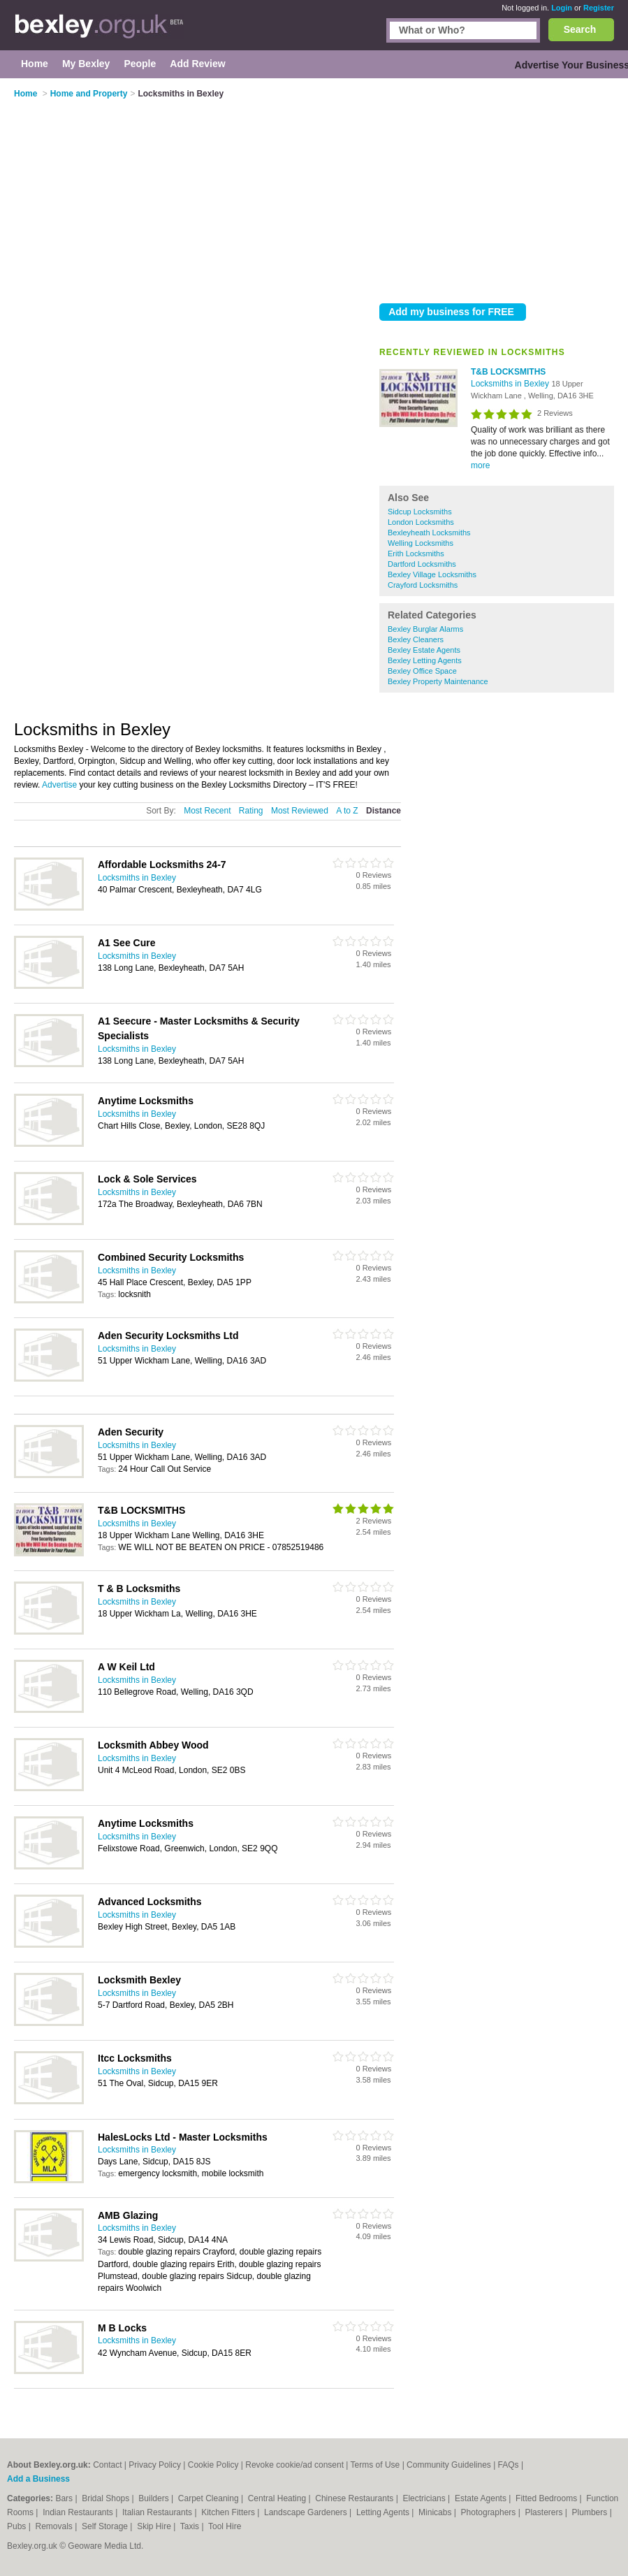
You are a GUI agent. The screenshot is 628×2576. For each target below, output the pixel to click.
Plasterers (544, 2512)
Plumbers (591, 2512)
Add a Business (38, 2479)
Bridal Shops (106, 2498)
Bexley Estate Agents (424, 650)
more (480, 465)
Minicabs (436, 2512)
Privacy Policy (155, 2465)
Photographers (489, 2512)
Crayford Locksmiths (423, 585)
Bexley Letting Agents (425, 660)
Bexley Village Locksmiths (432, 574)
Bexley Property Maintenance (438, 681)
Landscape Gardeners (306, 2512)
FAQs (508, 2465)
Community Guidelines (449, 2465)
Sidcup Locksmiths (420, 511)
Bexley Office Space (422, 671)
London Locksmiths (421, 522)
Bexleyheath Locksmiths (429, 532)
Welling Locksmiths (420, 543)
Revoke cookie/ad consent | (297, 2465)
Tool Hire (224, 2526)
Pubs (18, 2526)
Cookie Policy (213, 2465)
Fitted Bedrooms (547, 2498)
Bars (65, 2498)
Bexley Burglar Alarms (425, 629)
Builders (154, 2498)
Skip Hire (155, 2526)
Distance (383, 811)
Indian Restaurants (79, 2512)
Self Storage (106, 2526)
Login (561, 7)
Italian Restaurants (158, 2512)
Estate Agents (482, 2498)
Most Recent (207, 811)
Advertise (59, 785)
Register (598, 7)
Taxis (191, 2526)
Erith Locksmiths (416, 553)
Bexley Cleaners (416, 639)
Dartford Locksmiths (422, 564)
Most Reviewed (299, 811)
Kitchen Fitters (229, 2512)
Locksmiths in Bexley (511, 384)
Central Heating (278, 2498)
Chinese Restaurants (355, 2498)
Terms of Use (375, 2465)
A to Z (347, 811)
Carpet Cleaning (209, 2498)
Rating (251, 811)
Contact (107, 2465)
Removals (55, 2526)
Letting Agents (383, 2512)
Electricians (425, 2498)
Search (580, 29)
